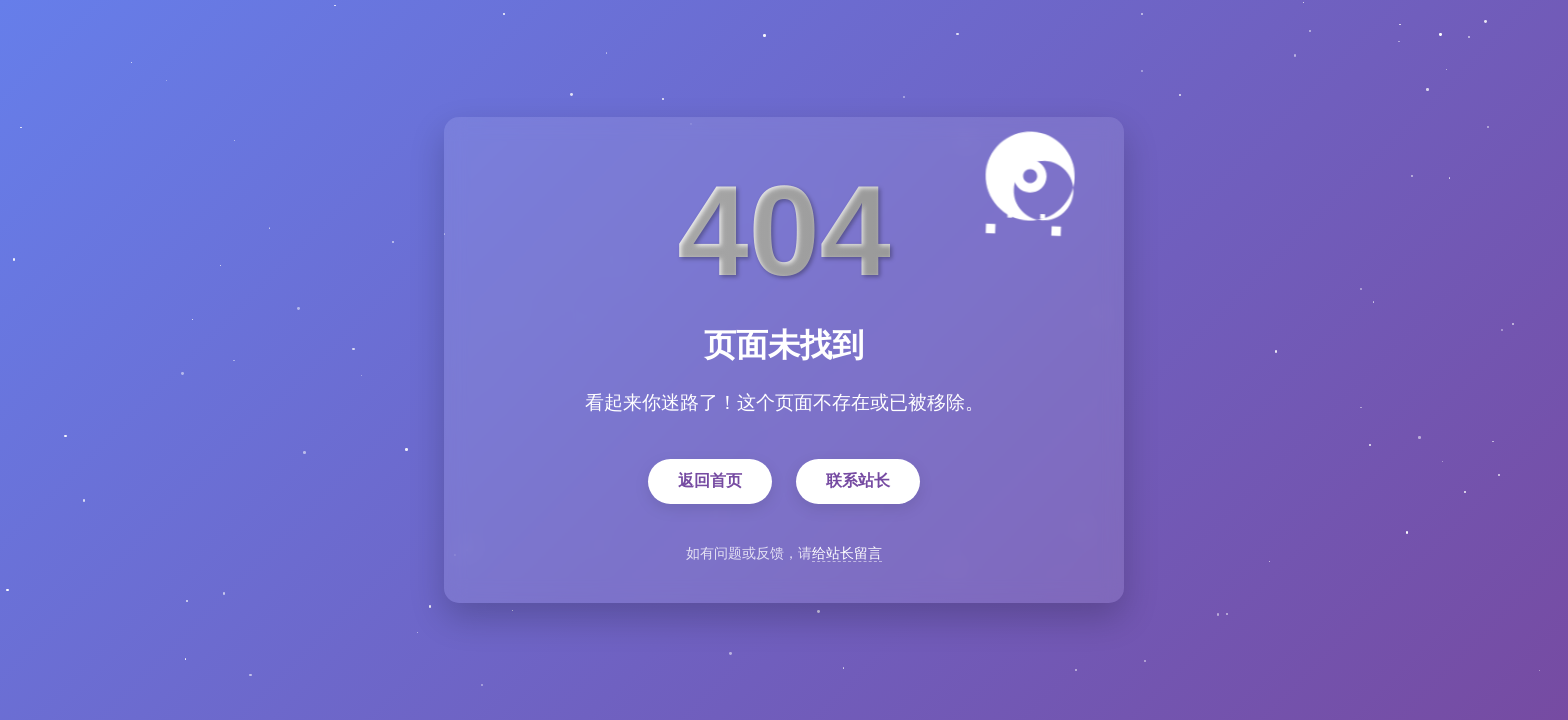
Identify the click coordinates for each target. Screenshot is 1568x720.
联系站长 (858, 481)
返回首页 (710, 481)
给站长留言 (847, 554)
